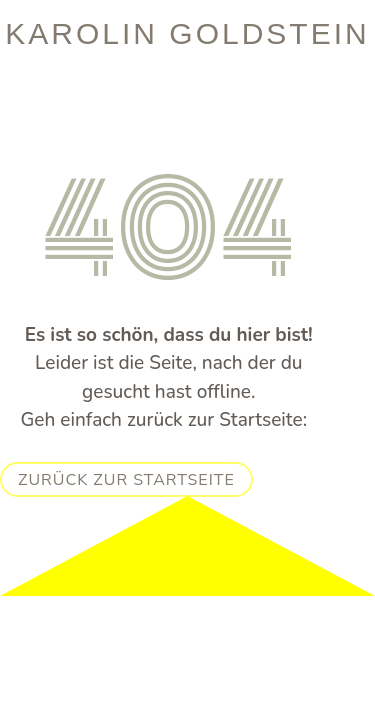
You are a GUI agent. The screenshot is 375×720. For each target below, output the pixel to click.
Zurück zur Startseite (126, 480)
